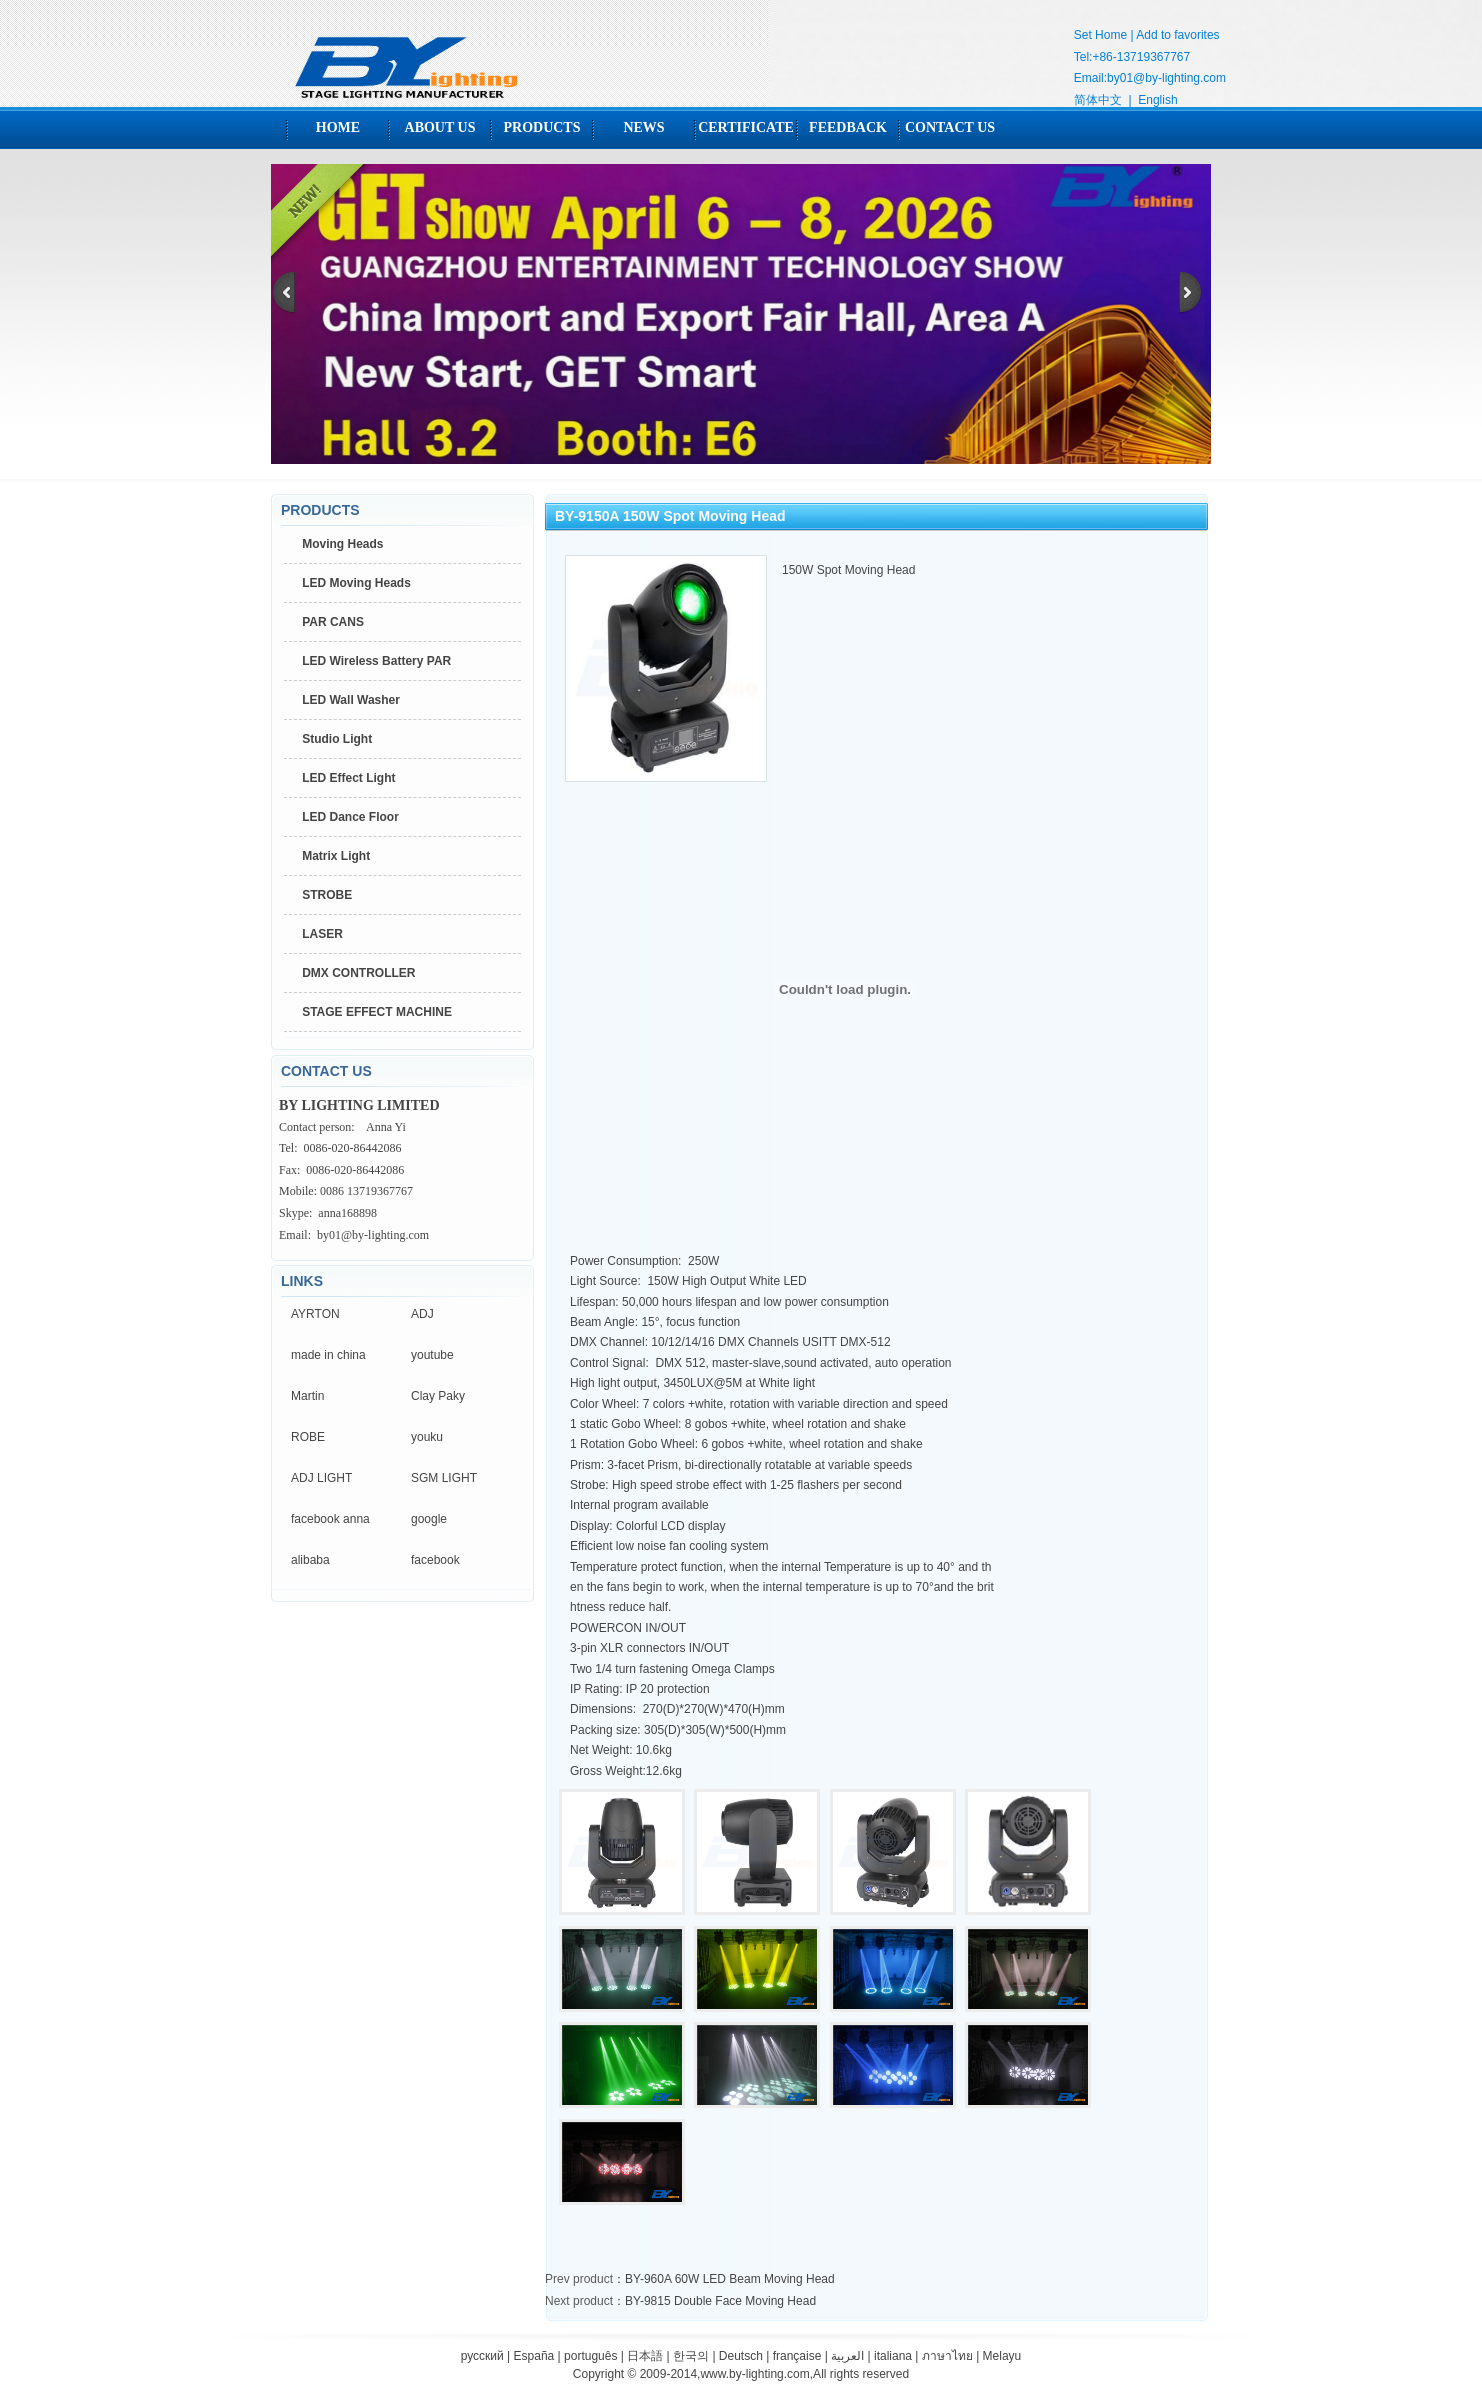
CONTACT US (950, 127)
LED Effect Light (348, 778)
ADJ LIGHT (321, 1478)
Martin (307, 1396)
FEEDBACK (848, 127)
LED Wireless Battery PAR (376, 661)
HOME (338, 127)
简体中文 (1098, 100)
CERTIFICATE (746, 127)
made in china (328, 1355)
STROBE (327, 895)
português (590, 2356)
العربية (847, 2356)
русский (482, 2356)
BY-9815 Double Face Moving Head (720, 2301)
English (1157, 100)
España (534, 2356)
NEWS (643, 127)
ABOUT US (440, 127)
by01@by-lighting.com (1166, 78)
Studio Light (337, 739)
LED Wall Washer (351, 700)
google (429, 1519)
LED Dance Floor (350, 817)
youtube (432, 1355)
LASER (322, 934)
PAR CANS (333, 622)
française (797, 2356)
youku (427, 1437)
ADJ (422, 1314)
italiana (893, 2356)
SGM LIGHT (444, 1478)
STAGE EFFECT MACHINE (377, 1012)
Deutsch (741, 2356)
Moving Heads (342, 544)
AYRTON (315, 1314)
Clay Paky (438, 1396)
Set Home (1100, 35)
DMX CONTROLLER (358, 973)
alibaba (310, 1560)
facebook (435, 1560)
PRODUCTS (541, 127)
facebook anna (330, 1519)
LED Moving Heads (356, 583)
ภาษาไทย (947, 2356)
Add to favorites (1177, 35)
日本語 (645, 2356)
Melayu (1002, 2356)
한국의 (691, 2356)
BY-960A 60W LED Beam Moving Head (730, 2279)
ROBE (308, 1437)
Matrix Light (336, 856)
